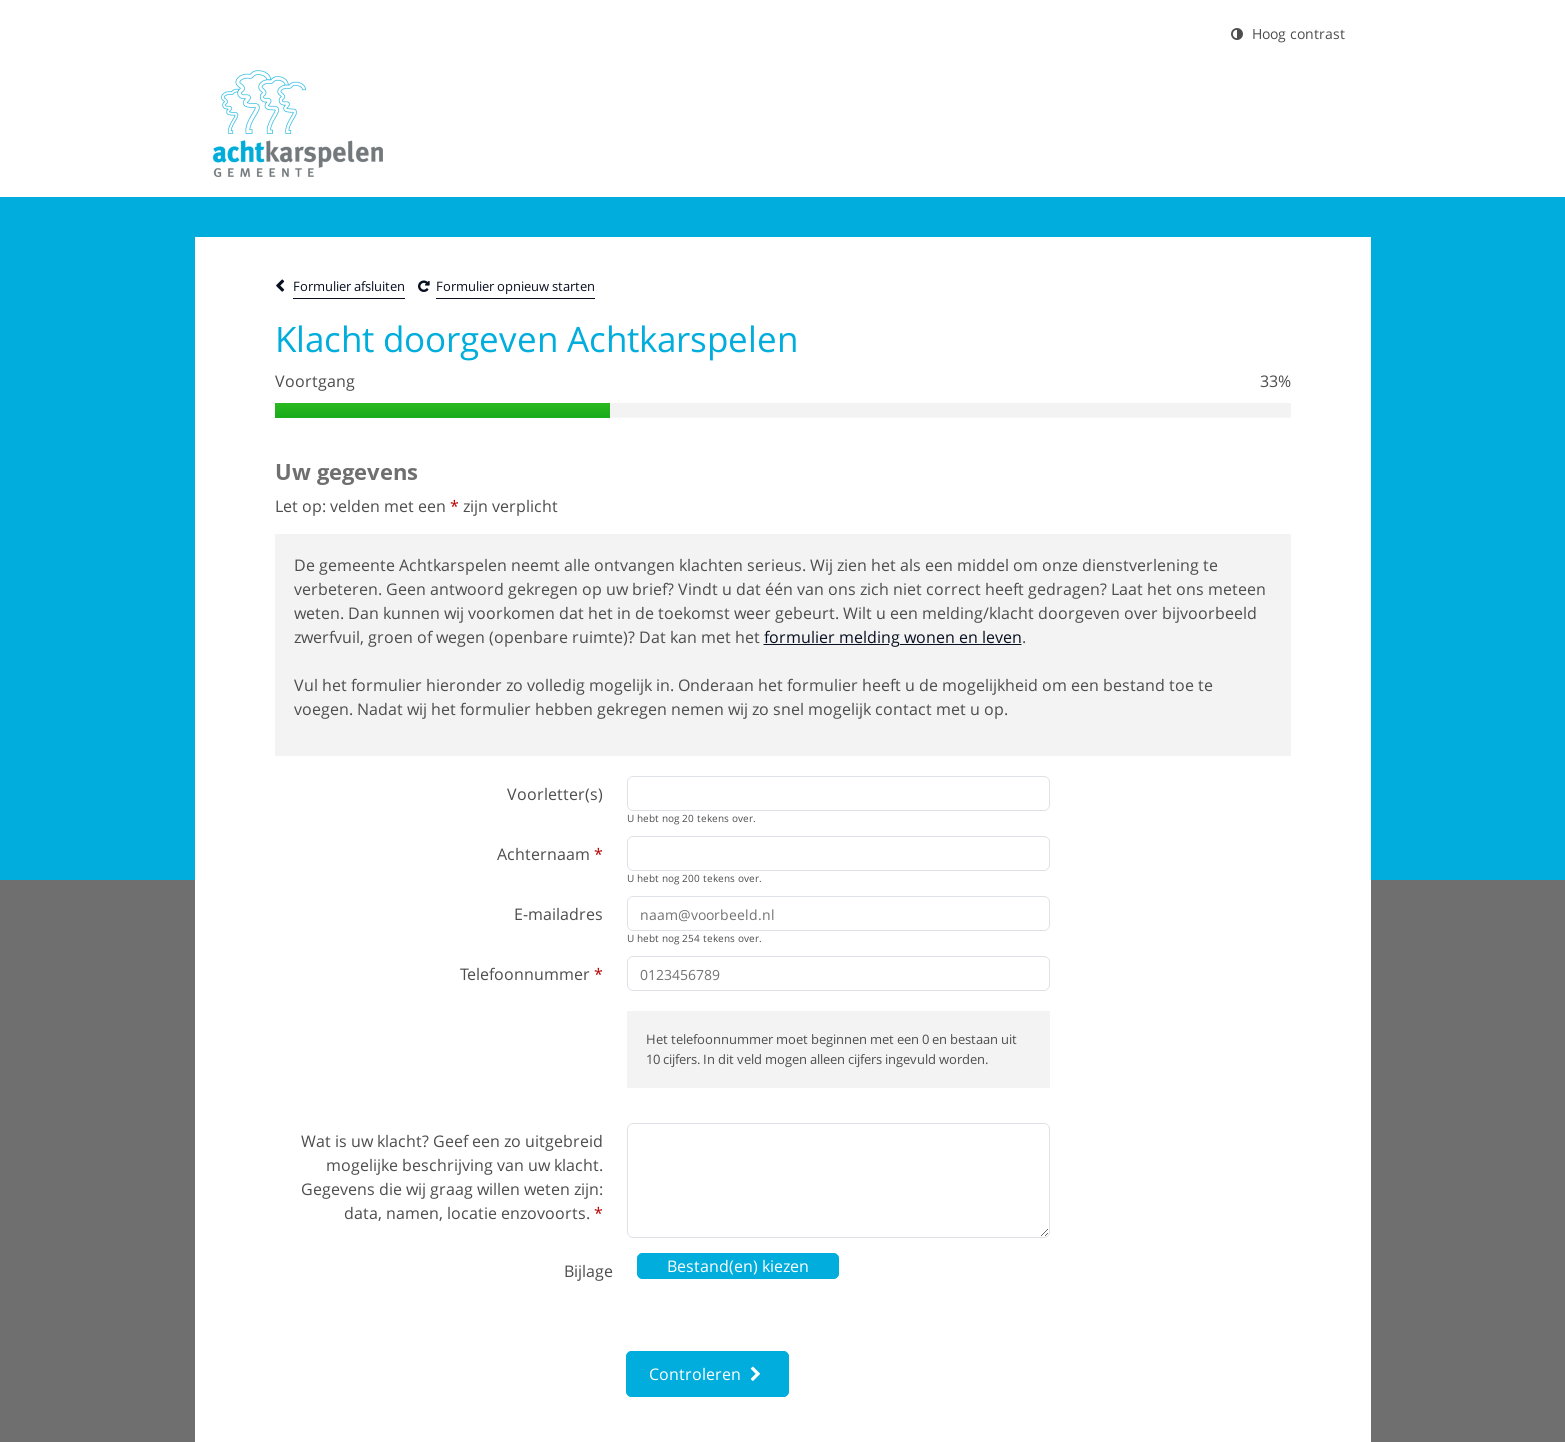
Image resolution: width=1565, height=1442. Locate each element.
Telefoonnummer (531, 974)
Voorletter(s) (555, 794)
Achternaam (550, 854)
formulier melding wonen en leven (893, 637)
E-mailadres (558, 914)
